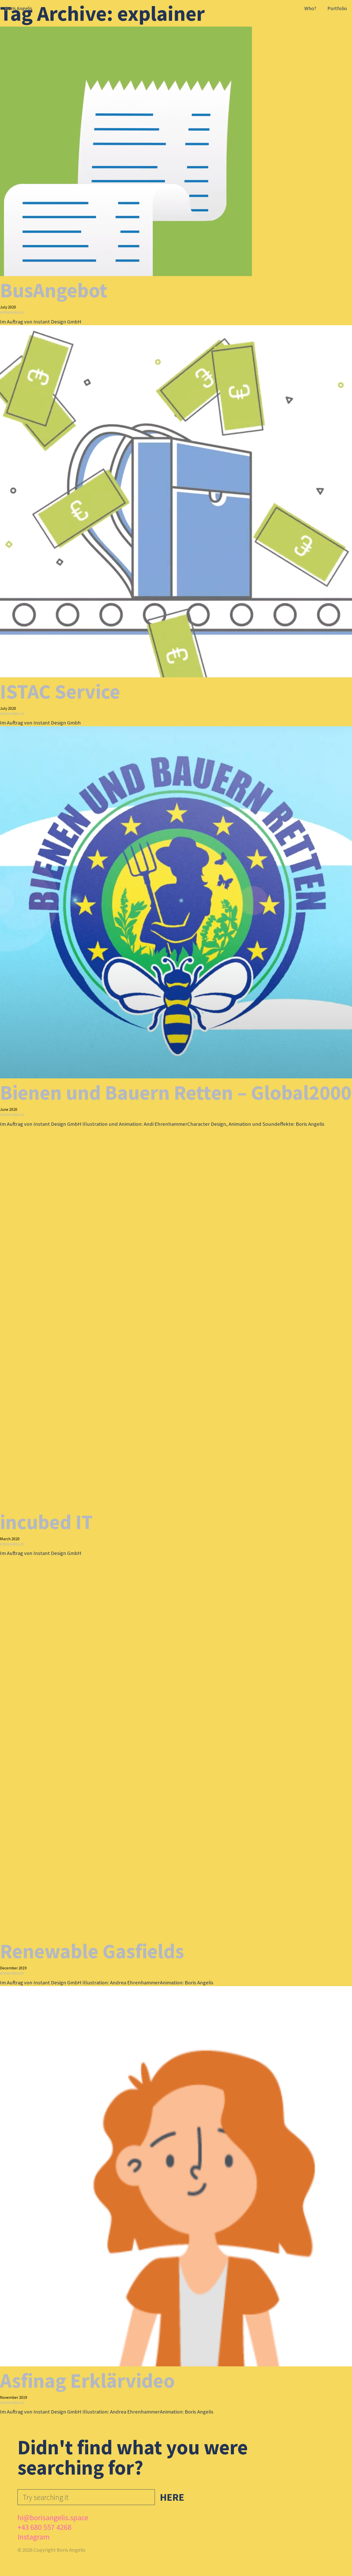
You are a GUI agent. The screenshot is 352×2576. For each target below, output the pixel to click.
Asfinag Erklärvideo (87, 2380)
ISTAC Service (60, 691)
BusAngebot (53, 290)
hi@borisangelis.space (52, 2517)
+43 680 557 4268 (44, 2527)
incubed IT (46, 1522)
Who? (310, 8)
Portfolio (337, 8)
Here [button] (172, 2497)
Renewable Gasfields (92, 1951)
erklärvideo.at (12, 312)
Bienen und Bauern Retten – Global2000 (175, 1092)
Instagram (33, 2537)
